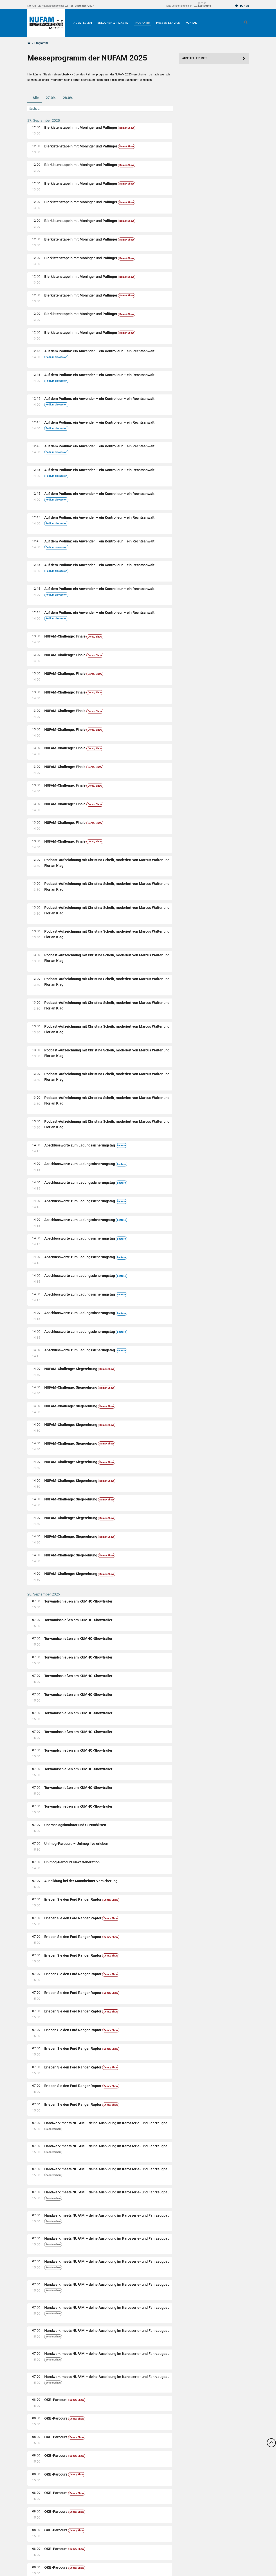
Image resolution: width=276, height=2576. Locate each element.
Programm (142, 22)
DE (241, 5)
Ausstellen (82, 22)
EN (247, 5)
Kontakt (192, 22)
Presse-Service (168, 22)
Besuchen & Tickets (112, 22)
